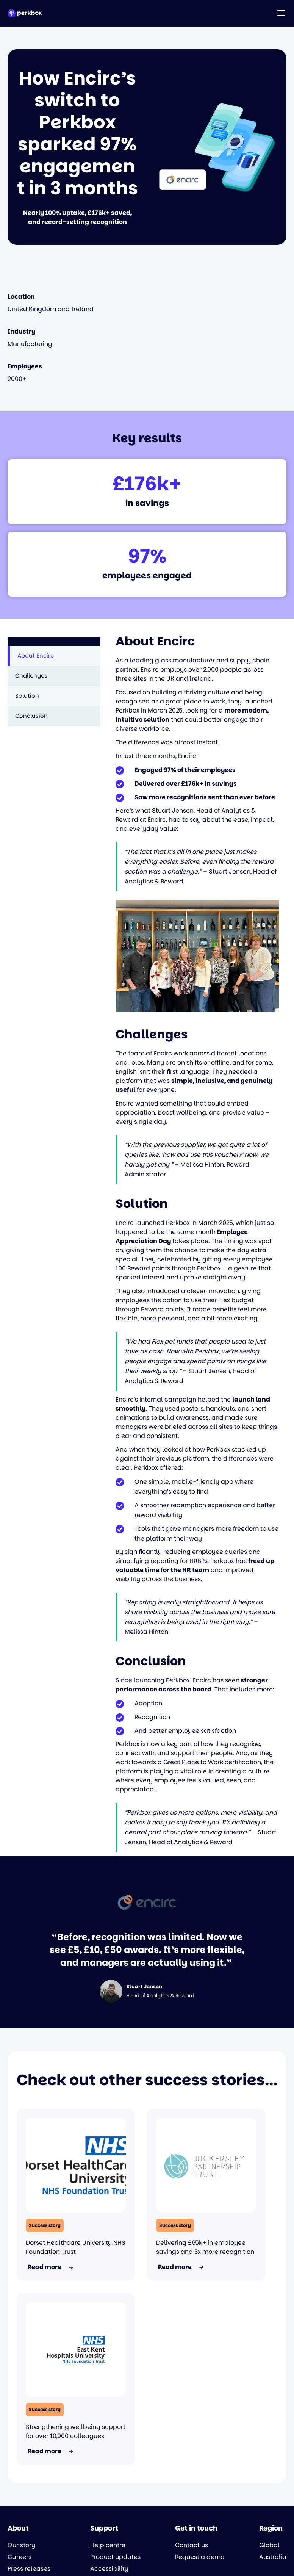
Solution (27, 696)
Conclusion (31, 716)
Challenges (31, 676)
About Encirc (35, 655)
